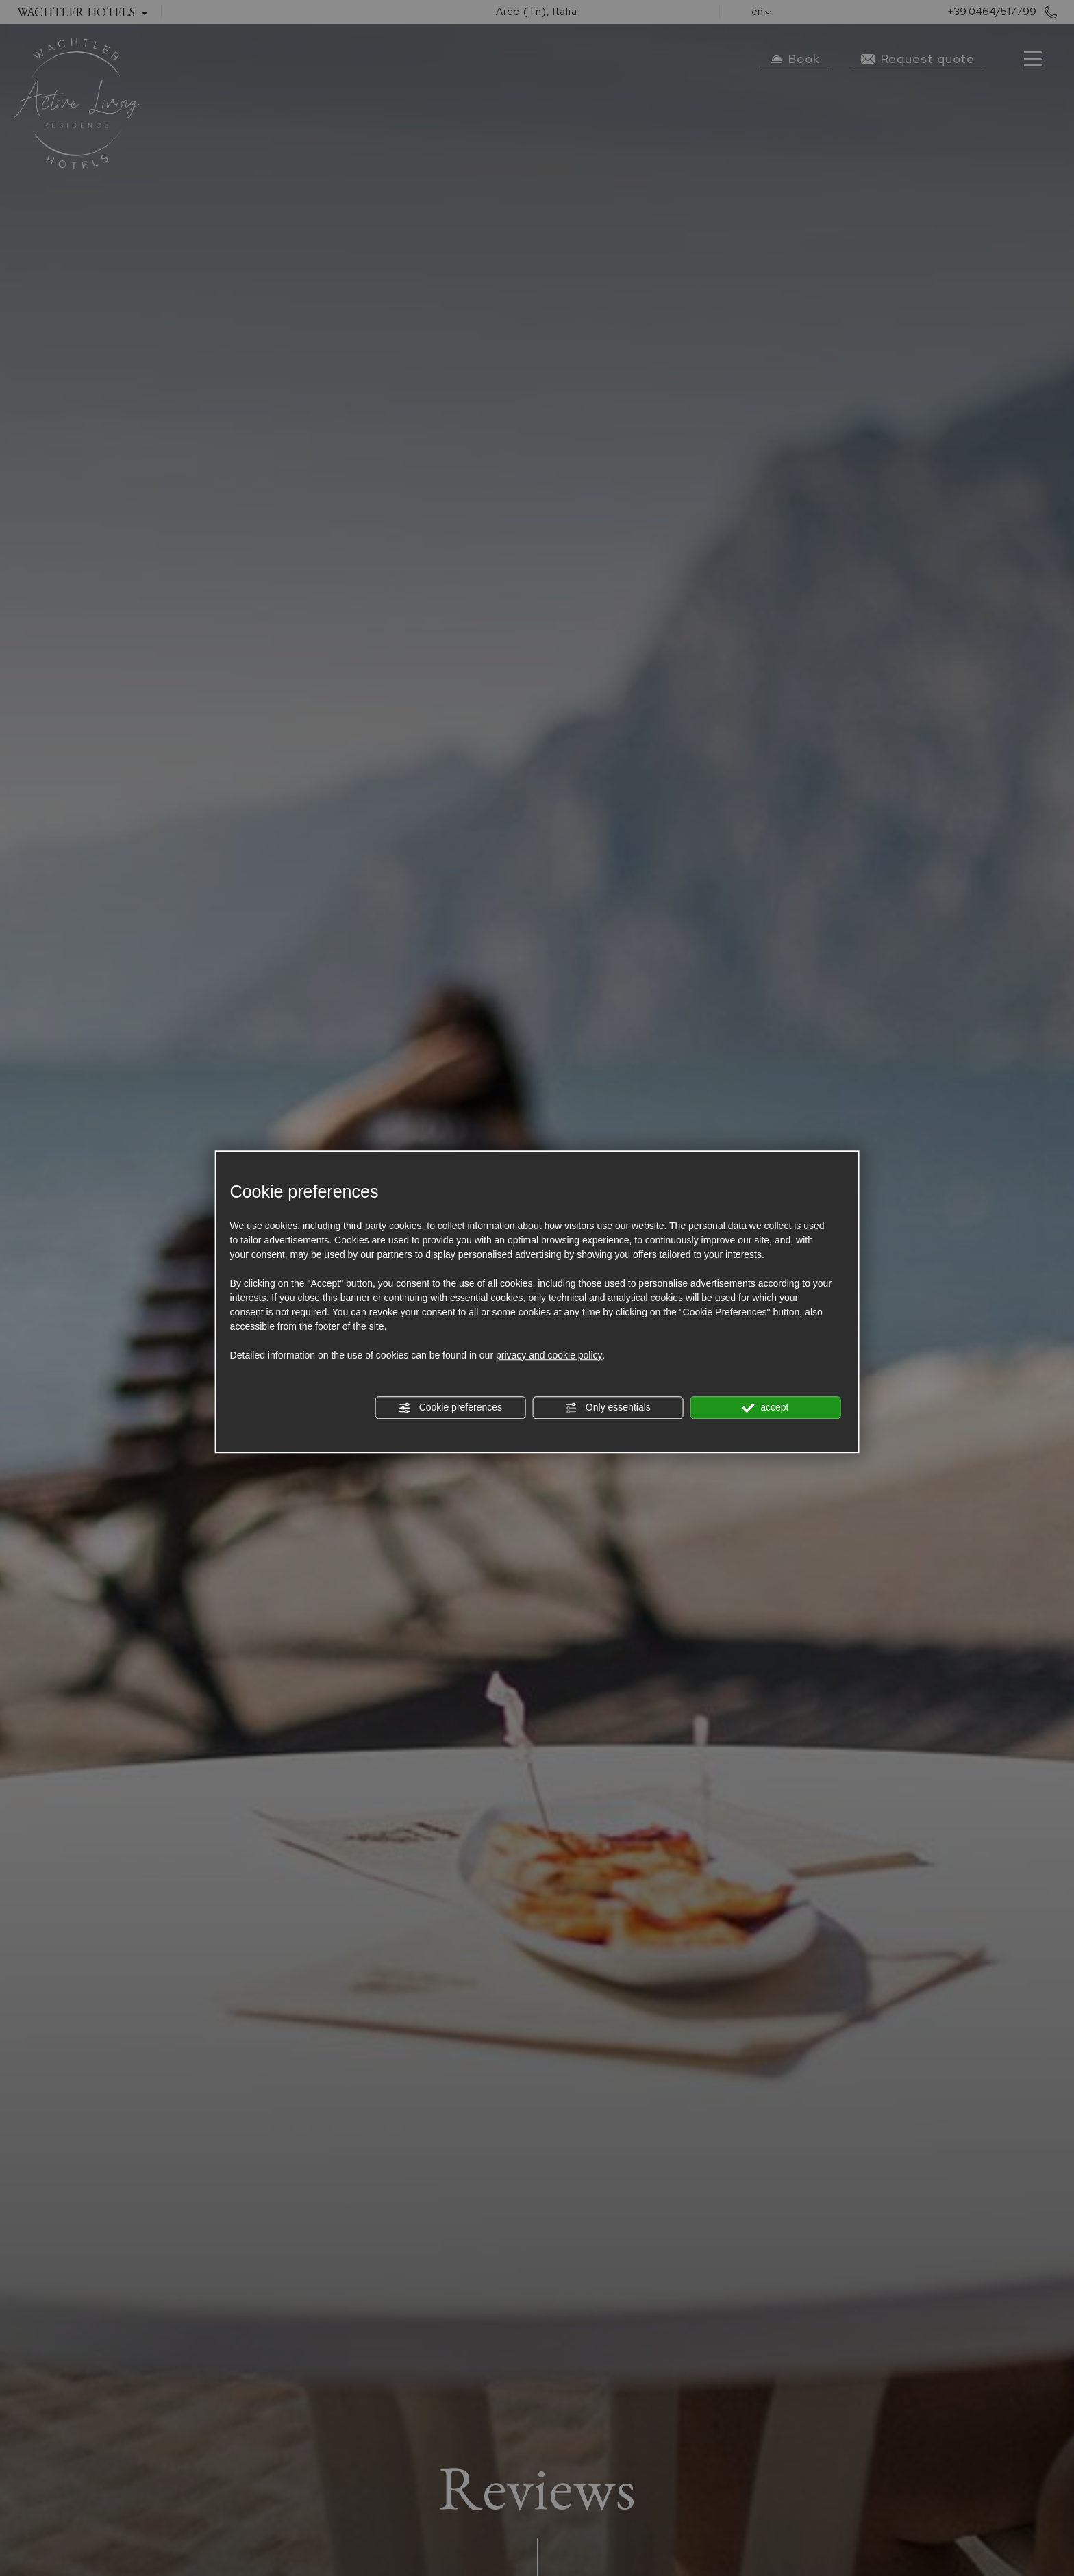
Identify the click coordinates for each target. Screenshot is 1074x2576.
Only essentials (608, 1408)
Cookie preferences (450, 1408)
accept (765, 1408)
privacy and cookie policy (549, 1355)
